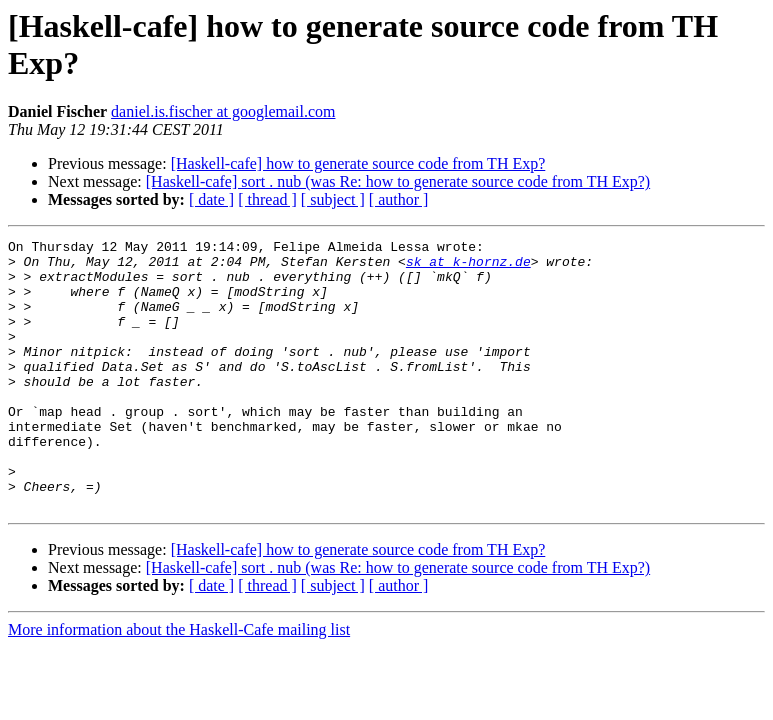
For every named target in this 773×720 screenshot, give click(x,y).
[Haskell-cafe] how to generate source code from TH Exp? (358, 163)
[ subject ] (333, 199)
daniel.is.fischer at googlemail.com (223, 111)
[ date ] (211, 199)
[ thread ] (267, 199)
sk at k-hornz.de (468, 267)
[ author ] (399, 199)
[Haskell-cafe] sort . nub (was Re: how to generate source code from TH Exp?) (398, 181)
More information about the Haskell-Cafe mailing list (179, 683)
